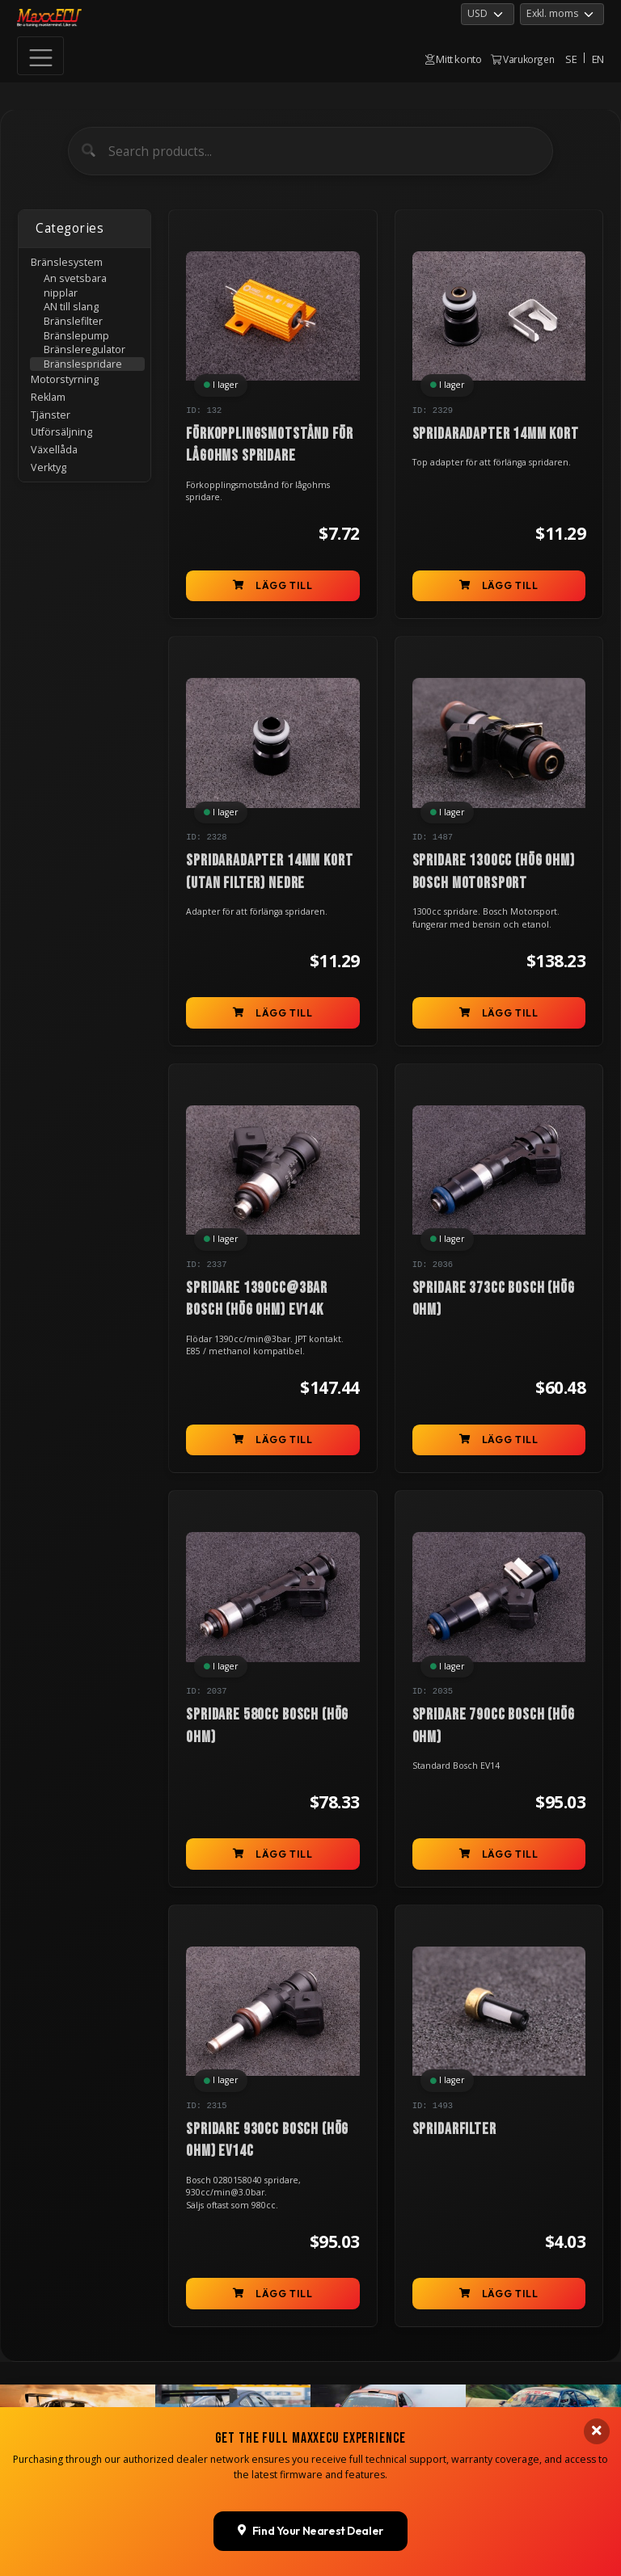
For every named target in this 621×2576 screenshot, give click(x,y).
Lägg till (273, 585)
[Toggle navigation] (40, 55)
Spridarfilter (454, 2129)
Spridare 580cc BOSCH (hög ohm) (267, 1725)
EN (598, 59)
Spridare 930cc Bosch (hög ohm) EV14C (267, 2140)
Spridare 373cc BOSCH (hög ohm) (493, 1299)
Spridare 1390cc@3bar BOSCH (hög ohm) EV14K (256, 1299)
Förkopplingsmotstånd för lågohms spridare (269, 444)
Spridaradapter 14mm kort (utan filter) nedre (269, 871)
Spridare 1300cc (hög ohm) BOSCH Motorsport (493, 871)
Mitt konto (453, 59)
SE (571, 59)
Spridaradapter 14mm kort (495, 434)
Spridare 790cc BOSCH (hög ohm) (493, 1725)
